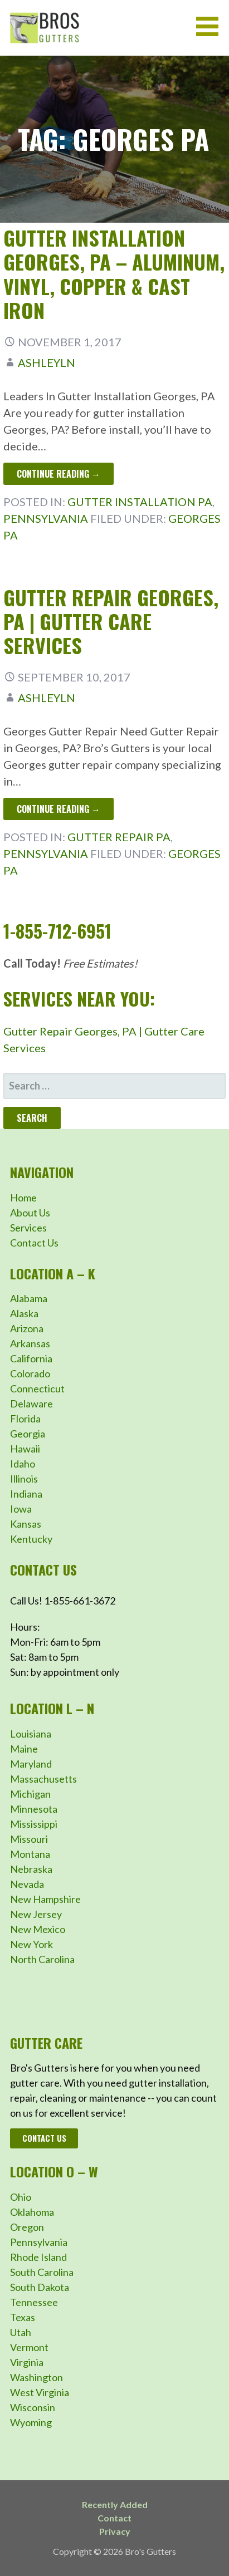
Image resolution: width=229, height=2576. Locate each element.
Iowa (21, 1509)
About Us (30, 1212)
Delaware (31, 1403)
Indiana (26, 1494)
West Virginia (39, 2392)
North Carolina (42, 1959)
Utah (20, 2332)
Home (23, 1197)
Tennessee (34, 2302)
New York (31, 1944)
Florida (25, 1418)
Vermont (29, 2347)
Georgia (27, 1433)
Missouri (29, 1839)
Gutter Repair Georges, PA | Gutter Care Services (110, 621)
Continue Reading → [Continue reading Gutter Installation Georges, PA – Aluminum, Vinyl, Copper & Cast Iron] (58, 473)
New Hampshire (45, 1899)
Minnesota (33, 1809)
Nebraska (31, 1869)
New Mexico (37, 1929)
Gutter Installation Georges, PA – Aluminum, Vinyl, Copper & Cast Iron (114, 274)
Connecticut (37, 1388)
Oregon (27, 2227)
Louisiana (30, 1734)
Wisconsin (32, 2407)
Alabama (28, 1298)
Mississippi (33, 1824)
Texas (22, 2317)
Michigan (30, 1794)
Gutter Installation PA (139, 501)
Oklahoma (32, 2212)
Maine (24, 1749)
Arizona (26, 1328)
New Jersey (36, 1914)
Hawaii (25, 1448)
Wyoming (31, 2422)
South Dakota (39, 2287)
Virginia (26, 2362)
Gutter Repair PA (118, 836)
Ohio (20, 2197)
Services (28, 1227)
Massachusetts (43, 1779)
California (31, 1358)
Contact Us (34, 1243)
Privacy (114, 2531)
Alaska (24, 1313)
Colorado (30, 1373)
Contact (114, 2518)
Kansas (25, 1524)
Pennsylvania (45, 518)
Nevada (27, 1884)
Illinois (24, 1479)
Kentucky (31, 1539)
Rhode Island (38, 2257)
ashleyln (46, 362)
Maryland (31, 1764)
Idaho (22, 1464)
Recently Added (115, 2504)
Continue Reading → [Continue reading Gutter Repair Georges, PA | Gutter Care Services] (58, 809)
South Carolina (42, 2272)
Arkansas (30, 1343)
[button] (211, 26)
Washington (36, 2377)
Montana (30, 1854)
